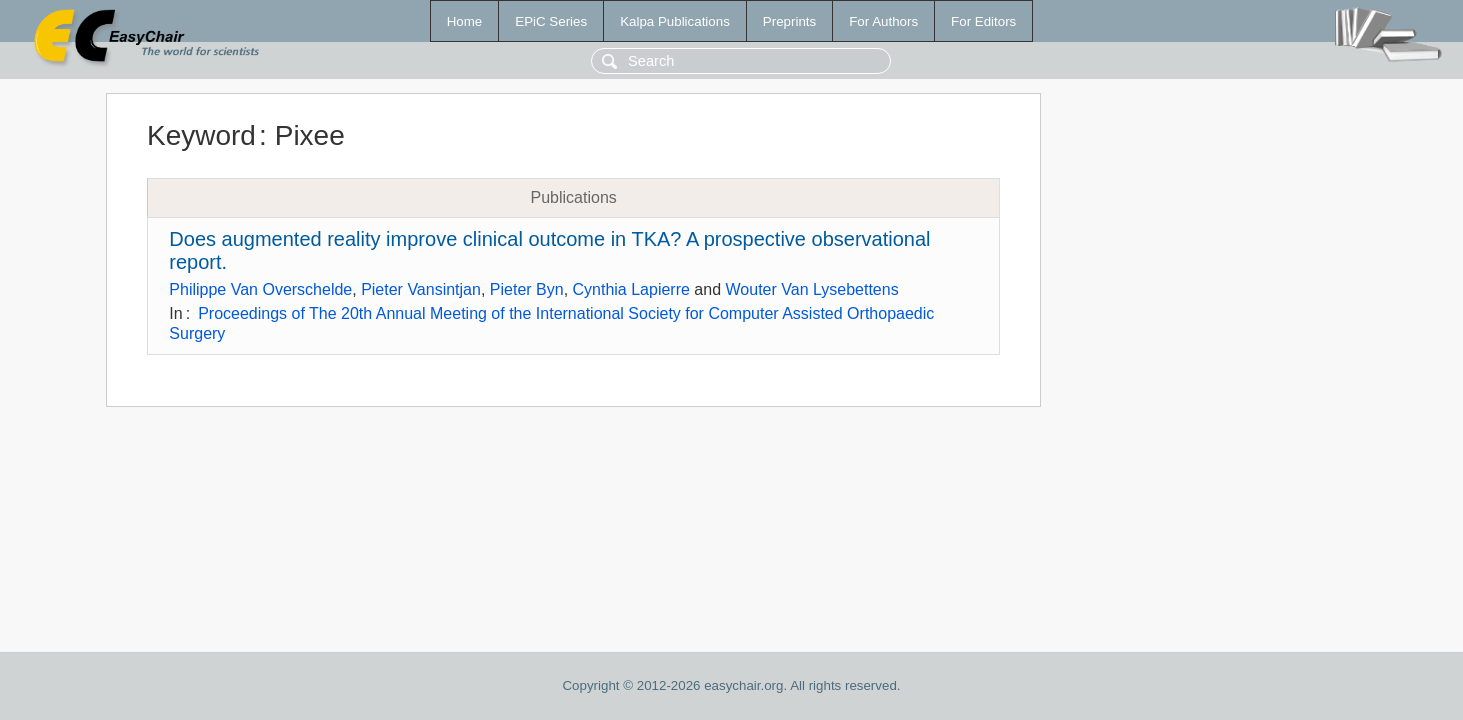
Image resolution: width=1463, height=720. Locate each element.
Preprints (789, 21)
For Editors (983, 21)
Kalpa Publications (675, 21)
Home (465, 21)
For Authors (883, 21)
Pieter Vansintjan (421, 289)
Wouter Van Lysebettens (812, 289)
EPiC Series (551, 21)
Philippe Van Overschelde (260, 289)
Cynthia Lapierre (631, 289)
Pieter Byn (527, 289)
